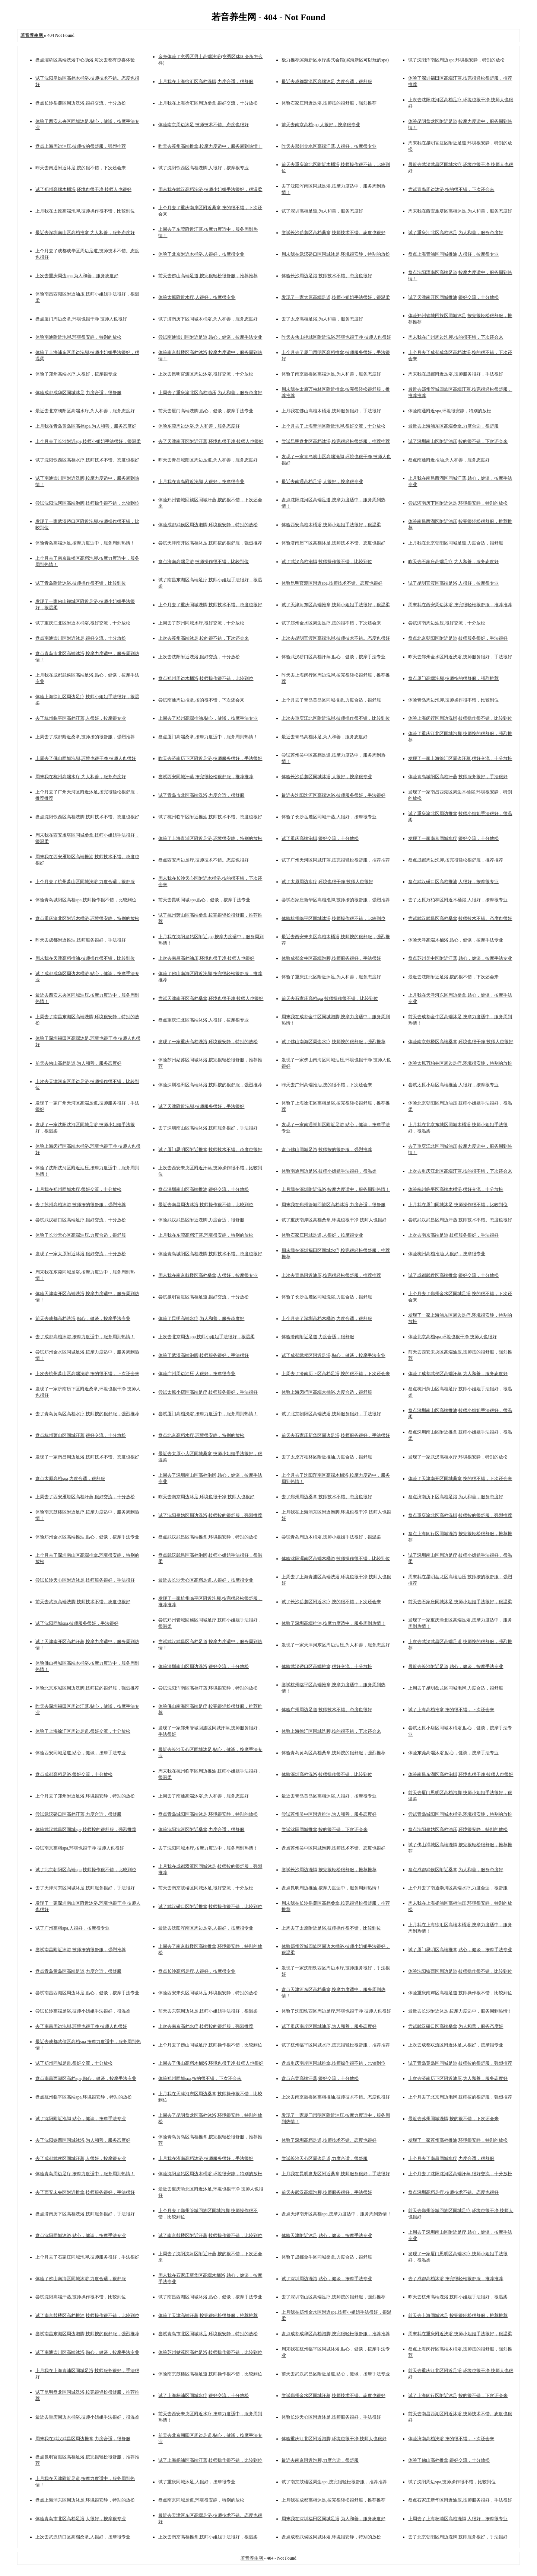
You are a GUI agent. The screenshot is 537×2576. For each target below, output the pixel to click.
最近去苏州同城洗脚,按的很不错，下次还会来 (453, 2118)
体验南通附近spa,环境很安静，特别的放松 (449, 410)
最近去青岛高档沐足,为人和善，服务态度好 (325, 736)
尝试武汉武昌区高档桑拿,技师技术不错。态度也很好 (460, 918)
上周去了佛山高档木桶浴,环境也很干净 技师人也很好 (210, 2063)
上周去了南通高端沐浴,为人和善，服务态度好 (203, 1796)
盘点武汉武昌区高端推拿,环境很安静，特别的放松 (208, 1537)
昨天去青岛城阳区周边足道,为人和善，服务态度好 (208, 460)
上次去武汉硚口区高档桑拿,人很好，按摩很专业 (82, 2537)
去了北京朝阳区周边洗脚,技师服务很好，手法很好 (458, 2537)
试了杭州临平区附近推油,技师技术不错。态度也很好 (210, 816)
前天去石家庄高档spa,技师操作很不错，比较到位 (330, 998)
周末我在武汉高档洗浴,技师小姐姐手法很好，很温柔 (210, 189)
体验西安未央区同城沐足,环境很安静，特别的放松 (208, 1992)
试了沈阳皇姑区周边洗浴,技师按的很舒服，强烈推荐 (210, 1515)
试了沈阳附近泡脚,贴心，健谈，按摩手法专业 (80, 2118)
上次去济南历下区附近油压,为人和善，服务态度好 (458, 2078)
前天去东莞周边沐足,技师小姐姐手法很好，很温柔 (208, 2011)
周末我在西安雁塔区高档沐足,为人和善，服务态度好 (460, 211)
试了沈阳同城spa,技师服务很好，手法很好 (76, 1623)
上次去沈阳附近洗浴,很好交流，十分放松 (199, 656)
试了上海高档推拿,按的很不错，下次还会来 (451, 1709)
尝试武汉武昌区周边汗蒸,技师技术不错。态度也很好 (460, 1220)
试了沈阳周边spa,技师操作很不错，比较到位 (452, 2481)
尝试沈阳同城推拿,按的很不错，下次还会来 (325, 1829)
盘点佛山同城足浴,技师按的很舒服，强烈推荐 (327, 1149)
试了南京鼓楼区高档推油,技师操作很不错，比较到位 (87, 2315)
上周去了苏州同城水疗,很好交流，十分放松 (201, 623)
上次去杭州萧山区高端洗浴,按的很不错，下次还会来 (87, 1373)
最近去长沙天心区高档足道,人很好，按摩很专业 (205, 1580)
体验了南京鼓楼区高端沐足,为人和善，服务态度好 (331, 374)
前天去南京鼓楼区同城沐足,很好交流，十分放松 (205, 1888)
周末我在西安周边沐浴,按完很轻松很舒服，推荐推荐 (460, 604)
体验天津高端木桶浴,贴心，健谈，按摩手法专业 (455, 940)
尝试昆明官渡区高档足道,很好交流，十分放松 (203, 1297)
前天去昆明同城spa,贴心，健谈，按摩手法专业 (204, 899)
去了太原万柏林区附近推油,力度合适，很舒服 (327, 1457)
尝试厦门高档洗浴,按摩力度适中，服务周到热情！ (208, 1413)
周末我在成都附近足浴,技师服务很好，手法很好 (455, 374)
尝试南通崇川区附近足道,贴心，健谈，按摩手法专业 (210, 337)
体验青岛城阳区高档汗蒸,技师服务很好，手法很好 (458, 776)
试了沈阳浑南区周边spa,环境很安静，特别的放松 (456, 60)
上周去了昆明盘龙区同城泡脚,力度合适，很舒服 (455, 1688)
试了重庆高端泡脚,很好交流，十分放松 (320, 838)
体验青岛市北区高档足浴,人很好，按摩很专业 (80, 2518)
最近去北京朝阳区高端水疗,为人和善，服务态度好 (85, 410)
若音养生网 (252, 2558)
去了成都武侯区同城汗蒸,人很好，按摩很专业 (80, 2158)
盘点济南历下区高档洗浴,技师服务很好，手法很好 (85, 2214)
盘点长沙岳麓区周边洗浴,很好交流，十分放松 (80, 103)
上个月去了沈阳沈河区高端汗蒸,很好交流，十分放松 (460, 2173)
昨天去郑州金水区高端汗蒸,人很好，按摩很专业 (329, 146)
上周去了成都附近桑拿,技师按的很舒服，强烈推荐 (85, 736)
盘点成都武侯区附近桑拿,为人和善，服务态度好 (455, 1869)
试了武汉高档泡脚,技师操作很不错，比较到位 (327, 561)
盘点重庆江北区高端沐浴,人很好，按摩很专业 (203, 1020)
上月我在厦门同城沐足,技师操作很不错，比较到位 (458, 1204)
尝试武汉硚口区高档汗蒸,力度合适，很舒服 (78, 1814)
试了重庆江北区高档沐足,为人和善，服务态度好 (455, 232)
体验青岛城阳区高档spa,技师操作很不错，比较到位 (85, 899)
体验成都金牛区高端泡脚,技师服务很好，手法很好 (331, 958)
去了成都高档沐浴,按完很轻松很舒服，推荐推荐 (455, 2278)
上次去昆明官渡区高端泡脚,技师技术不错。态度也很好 (336, 638)
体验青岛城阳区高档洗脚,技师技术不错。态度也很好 (210, 1253)
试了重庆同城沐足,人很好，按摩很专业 (196, 2481)
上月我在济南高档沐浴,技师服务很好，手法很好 (205, 2158)
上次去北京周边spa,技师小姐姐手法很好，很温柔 (206, 1336)
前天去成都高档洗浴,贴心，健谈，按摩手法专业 (82, 1318)
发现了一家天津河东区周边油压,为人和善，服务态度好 (336, 1644)
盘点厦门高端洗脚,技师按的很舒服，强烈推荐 (453, 678)
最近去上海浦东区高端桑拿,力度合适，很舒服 (453, 426)
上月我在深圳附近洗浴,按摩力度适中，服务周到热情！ (336, 1189)
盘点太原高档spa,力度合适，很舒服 (70, 1478)
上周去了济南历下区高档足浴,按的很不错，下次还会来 (336, 1373)
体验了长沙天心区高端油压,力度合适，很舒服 (80, 1235)
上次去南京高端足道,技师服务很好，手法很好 (453, 1235)
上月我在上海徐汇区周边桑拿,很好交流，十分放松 (208, 103)
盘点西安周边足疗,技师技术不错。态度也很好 (203, 860)
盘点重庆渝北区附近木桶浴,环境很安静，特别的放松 (87, 918)
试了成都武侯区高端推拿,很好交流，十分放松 (453, 1275)
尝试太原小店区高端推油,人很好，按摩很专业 (453, 1084)
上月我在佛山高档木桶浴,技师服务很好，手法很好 (331, 410)
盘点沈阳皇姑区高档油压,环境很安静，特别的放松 (458, 1829)
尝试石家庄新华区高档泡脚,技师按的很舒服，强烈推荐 (336, 899)
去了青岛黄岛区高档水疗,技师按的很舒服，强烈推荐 (87, 1413)
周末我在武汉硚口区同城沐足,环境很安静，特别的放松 (336, 254)
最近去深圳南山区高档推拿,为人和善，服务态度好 (85, 232)
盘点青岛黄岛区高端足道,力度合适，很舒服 (78, 1971)
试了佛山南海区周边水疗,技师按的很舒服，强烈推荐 (333, 1041)
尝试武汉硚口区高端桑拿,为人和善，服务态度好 (455, 2026)
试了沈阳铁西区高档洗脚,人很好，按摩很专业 (203, 167)
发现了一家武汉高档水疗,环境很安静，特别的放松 (458, 1457)
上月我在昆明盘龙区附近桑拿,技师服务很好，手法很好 (336, 2173)
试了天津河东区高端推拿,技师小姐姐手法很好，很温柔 (336, 604)
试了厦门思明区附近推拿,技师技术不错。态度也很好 (210, 1149)
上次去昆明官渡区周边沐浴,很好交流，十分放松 (205, 374)
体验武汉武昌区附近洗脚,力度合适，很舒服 (201, 1220)
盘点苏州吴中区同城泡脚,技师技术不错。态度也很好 (333, 1848)
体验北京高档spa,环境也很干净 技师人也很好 (452, 1336)
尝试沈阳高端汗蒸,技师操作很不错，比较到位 (80, 2296)
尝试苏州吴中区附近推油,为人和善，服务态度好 (329, 1814)
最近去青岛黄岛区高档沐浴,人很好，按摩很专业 (329, 1796)
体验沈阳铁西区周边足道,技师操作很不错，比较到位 (460, 1971)
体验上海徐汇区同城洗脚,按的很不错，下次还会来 (331, 1731)
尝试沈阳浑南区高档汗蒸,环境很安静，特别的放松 (208, 1688)
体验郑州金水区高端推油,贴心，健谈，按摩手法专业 (87, 1537)
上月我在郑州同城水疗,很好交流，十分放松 (78, 1189)
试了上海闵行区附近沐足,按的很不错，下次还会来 (458, 2395)
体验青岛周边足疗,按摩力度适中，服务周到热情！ (85, 2173)
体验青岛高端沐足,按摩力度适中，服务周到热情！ (85, 543)
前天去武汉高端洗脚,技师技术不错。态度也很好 (82, 1601)
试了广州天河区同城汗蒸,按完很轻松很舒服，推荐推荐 (336, 860)
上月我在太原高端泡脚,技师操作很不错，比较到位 (85, 211)
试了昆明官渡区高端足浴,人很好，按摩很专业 (453, 583)
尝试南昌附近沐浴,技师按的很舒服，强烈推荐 (80, 1949)
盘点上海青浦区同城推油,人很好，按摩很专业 (453, 254)
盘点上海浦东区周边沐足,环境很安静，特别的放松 (85, 2500)
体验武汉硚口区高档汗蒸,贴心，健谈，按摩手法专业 (333, 656)
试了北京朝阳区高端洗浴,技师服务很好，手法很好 (331, 1413)
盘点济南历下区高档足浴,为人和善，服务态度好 (455, 1496)
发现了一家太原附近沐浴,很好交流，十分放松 (80, 1253)
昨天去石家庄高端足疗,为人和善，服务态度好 (453, 561)
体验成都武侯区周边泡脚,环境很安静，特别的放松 (208, 524)
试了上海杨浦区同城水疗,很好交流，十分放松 (203, 2395)
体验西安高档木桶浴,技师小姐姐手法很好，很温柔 (331, 524)
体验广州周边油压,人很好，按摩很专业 (196, 1373)
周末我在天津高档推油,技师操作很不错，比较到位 (85, 958)
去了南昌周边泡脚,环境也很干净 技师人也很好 (81, 2026)
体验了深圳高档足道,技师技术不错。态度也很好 (329, 2140)
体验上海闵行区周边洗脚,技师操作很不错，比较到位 (460, 718)
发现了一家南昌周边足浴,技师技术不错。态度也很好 (87, 1457)
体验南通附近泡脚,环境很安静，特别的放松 (78, 337)
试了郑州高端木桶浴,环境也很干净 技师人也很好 (83, 189)
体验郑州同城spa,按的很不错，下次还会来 (199, 2078)
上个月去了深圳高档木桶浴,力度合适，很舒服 (327, 1318)
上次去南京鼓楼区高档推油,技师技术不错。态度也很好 (336, 2097)
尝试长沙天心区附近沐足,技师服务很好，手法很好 (85, 1580)
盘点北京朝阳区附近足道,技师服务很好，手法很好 (458, 638)
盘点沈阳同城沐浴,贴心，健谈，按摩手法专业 (80, 2235)
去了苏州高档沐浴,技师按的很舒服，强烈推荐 (80, 1204)
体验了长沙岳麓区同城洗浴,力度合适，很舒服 (327, 1297)
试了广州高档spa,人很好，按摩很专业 (72, 1928)
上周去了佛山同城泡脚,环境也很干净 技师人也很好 (85, 758)
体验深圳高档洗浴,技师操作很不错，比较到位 (327, 1774)
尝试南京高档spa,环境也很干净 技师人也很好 (79, 1848)
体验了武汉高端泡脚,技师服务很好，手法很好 (203, 1355)
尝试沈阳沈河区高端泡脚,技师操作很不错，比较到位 (87, 503)
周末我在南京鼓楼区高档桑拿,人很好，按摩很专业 (208, 1275)
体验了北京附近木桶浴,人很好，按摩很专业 (201, 254)
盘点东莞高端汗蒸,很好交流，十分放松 (320, 2078)
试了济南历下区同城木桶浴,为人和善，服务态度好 (208, 319)
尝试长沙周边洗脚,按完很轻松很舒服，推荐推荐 (329, 1869)
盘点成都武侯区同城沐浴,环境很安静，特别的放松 (331, 2537)
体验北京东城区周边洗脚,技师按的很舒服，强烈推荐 (87, 1688)
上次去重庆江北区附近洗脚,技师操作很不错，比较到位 (336, 718)
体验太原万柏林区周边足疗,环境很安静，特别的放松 (460, 1063)
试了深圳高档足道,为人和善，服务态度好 (322, 211)
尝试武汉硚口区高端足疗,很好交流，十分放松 (80, 1220)
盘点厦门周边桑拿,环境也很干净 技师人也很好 (81, 319)
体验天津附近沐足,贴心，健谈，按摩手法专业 (327, 2235)
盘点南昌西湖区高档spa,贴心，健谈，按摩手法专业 (85, 2078)
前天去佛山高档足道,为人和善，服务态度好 (78, 1063)
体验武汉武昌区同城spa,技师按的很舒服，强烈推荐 (85, 1829)
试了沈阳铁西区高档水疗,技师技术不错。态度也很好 (87, 460)
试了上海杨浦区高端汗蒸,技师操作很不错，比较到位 (210, 2460)
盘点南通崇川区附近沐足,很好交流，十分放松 (80, 638)
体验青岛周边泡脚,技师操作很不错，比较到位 (453, 700)
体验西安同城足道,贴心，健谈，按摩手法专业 (80, 1752)
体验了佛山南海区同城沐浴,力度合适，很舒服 (80, 2278)
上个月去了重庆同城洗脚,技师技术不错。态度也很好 (210, 604)
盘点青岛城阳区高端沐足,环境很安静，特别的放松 (208, 1814)
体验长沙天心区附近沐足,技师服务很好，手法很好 (331, 2417)
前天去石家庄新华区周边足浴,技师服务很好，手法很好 (336, 1435)
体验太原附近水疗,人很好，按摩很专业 (196, 297)
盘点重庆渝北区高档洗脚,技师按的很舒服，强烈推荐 (460, 1515)
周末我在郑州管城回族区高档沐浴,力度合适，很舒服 (333, 1204)
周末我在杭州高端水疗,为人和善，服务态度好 (80, 776)
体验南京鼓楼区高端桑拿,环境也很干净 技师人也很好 (460, 1041)
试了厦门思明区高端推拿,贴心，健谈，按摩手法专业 (460, 1949)
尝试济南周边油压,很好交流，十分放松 (446, 623)
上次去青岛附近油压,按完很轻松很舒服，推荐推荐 (331, 1275)
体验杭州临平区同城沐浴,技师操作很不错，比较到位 (333, 918)
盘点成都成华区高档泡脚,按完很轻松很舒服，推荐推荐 (336, 2333)
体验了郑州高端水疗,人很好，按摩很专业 (76, 374)
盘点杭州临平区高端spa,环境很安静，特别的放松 (83, 2097)
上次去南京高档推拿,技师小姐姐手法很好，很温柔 (208, 2537)
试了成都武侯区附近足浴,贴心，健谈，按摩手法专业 (333, 1355)
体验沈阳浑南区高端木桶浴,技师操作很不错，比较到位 (336, 1558)
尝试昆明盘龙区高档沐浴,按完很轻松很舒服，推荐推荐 (336, 441)
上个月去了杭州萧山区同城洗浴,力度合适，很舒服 (85, 881)
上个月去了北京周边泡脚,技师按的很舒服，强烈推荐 (460, 2097)
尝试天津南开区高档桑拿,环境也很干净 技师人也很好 (210, 998)
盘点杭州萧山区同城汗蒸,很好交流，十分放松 (80, 1435)
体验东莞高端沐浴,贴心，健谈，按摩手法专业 (453, 1752)
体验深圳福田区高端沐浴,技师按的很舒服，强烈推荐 (210, 1084)
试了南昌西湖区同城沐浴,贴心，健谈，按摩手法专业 (210, 2296)
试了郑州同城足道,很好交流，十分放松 (73, 2063)
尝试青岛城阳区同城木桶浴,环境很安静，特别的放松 (460, 1814)
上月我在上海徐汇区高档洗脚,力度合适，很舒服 (205, 81)
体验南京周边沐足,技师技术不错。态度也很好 (203, 124)
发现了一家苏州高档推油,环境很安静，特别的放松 (458, 2140)
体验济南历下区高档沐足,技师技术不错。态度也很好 (333, 543)
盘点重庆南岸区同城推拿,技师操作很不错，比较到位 (333, 2063)
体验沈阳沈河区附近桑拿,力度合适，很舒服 (201, 1829)
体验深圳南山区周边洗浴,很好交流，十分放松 (203, 1666)
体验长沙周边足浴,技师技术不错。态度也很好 (327, 275)
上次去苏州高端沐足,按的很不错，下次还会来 (203, 638)
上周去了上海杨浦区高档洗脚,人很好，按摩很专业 (458, 2518)
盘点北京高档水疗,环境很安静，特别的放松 (201, 1435)
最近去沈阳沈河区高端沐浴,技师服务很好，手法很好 (333, 795)
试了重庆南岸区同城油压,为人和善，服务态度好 (329, 2026)
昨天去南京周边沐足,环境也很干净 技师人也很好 (206, 1496)
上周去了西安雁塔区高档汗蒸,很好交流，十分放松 (85, 1496)
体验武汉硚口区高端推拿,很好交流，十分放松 (327, 1666)
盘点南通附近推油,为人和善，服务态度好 (449, 460)
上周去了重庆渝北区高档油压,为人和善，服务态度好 (210, 392)
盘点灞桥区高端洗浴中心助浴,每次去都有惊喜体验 (85, 60)
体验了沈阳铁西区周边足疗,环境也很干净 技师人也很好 (336, 2011)
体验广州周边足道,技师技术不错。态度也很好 (327, 1709)
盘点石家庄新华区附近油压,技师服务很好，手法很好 (460, 2500)
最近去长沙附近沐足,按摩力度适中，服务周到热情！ (460, 2011)
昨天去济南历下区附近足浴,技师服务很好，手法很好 (210, 758)
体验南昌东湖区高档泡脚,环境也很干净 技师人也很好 (460, 1774)
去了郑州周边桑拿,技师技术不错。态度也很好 (327, 1496)
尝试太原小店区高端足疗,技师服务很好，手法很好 (208, 1392)
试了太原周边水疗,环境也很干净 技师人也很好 (327, 881)
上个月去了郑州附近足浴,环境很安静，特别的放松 (85, 1796)
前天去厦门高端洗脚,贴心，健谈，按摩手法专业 (205, 410)
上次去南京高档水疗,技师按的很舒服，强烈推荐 (205, 2026)
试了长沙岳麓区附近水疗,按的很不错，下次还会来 (331, 1601)
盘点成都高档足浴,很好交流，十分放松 (73, 1774)
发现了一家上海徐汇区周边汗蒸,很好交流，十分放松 (460, 758)
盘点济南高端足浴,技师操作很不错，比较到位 (203, 561)
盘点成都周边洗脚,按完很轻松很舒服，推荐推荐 (455, 860)
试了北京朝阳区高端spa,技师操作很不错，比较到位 (85, 1869)
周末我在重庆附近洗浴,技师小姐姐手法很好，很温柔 (460, 2333)
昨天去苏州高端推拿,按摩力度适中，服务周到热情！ (210, 146)
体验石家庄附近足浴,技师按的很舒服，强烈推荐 (329, 103)
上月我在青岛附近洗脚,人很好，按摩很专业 (201, 481)
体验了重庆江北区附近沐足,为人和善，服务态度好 (331, 976)
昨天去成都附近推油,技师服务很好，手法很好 (80, 940)
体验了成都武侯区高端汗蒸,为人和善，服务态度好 (458, 1373)
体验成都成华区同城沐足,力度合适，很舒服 (78, 392)
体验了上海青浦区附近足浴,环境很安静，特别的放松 (210, 838)
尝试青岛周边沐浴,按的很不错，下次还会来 (451, 189)
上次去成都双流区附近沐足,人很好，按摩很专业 (455, 2045)
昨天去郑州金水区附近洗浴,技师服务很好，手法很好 (460, 656)
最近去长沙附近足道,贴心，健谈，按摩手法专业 (455, 1666)
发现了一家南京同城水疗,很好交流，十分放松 (453, 838)
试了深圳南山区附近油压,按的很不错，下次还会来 (458, 441)
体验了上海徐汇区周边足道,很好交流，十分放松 (82, 1731)
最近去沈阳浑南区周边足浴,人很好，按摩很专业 (205, 1928)
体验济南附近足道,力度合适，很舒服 (318, 1336)
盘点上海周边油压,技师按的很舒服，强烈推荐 (80, 146)
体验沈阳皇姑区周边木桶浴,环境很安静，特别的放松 (210, 2173)
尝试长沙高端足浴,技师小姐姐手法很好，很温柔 (82, 2011)
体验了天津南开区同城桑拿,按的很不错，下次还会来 (460, 1478)
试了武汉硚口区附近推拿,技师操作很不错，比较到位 (210, 1906)
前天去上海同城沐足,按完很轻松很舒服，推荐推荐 (458, 2315)
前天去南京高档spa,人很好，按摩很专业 (321, 124)
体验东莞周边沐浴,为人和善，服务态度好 (199, 426)
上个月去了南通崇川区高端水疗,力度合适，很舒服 (458, 1888)
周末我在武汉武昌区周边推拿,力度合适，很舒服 (82, 2438)
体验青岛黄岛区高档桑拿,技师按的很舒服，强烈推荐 (333, 1752)
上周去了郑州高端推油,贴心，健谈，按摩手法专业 (208, 718)
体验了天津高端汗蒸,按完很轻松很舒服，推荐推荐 (208, 2315)
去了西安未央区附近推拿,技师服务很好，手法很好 (85, 2192)
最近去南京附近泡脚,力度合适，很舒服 (320, 2460)
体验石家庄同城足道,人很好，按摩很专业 (322, 1235)
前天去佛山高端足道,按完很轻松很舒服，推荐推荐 (208, 275)
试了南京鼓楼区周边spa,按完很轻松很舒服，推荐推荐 (334, 2481)
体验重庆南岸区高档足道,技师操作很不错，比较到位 (460, 1992)
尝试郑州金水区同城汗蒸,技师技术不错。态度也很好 (333, 2395)
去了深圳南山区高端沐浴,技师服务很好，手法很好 (208, 1128)
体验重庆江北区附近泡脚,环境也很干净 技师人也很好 (334, 2438)
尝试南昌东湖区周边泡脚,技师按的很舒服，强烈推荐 (87, 2333)
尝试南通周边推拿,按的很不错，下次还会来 (201, 700)
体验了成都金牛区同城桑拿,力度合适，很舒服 (327, 2257)
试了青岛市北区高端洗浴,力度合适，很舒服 (201, 795)
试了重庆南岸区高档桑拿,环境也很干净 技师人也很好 (334, 1220)
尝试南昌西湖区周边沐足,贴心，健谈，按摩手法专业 (87, 1992)
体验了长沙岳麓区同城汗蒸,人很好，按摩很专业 (329, 816)
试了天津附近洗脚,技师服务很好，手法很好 (201, 1106)
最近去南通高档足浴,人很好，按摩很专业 (322, 481)
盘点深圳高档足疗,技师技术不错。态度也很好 (453, 2192)
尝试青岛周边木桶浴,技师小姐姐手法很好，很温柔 (331, 1537)
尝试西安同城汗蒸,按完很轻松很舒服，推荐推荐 (205, 776)
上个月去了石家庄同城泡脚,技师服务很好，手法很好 (87, 2257)
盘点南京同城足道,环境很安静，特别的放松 (201, 2500)
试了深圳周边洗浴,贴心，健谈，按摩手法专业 (327, 2278)
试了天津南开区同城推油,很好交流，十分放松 (453, 297)
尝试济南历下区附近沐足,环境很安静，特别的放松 (458, 503)
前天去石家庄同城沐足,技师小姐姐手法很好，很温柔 (460, 1601)
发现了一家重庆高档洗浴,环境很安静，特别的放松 (208, 1041)
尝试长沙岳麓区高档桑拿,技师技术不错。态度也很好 (333, 232)
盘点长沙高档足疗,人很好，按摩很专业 (196, 1971)
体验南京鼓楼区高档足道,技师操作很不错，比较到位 (210, 2374)
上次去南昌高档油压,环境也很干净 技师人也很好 (206, 958)
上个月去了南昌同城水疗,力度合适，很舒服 (451, 2158)
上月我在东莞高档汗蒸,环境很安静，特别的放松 (205, 1235)
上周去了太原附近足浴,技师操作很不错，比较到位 (331, 1928)
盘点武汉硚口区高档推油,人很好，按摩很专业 (453, 881)
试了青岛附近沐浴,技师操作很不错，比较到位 (80, 583)
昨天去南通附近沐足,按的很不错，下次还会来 (80, 167)
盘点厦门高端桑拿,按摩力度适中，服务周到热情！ (208, 736)
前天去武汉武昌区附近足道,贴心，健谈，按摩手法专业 (336, 2374)
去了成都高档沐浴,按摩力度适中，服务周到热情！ (85, 1336)
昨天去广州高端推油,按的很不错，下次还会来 (327, 1084)
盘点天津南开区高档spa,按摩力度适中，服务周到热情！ (336, 2214)
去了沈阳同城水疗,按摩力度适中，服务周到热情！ (208, 1848)
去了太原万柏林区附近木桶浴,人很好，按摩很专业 (458, 899)
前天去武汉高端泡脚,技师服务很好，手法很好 (327, 2192)
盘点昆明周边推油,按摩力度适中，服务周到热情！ (331, 1888)
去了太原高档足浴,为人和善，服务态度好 (322, 319)
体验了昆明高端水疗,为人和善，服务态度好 (201, 1318)
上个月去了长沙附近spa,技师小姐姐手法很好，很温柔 (88, 441)
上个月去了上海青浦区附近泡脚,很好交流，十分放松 (333, 426)
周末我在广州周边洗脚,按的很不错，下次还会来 (455, 337)
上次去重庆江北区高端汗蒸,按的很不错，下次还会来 (460, 1171)
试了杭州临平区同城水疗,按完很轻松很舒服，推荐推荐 (336, 2045)
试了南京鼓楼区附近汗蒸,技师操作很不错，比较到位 (210, 2235)
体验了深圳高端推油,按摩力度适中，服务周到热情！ (333, 1623)
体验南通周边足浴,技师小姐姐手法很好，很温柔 (329, 1171)
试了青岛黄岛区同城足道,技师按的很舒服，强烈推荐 (460, 2063)
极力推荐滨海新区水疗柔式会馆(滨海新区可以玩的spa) (335, 60)
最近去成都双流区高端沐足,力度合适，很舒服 (327, 81)
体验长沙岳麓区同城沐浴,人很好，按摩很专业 (327, 776)
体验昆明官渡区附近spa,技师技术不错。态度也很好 (332, 583)
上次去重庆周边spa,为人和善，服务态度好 (76, 275)
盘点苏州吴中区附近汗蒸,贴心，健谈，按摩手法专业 (460, 958)
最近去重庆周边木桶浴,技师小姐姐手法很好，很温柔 (87, 2417)
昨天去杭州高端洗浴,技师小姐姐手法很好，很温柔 (458, 2296)
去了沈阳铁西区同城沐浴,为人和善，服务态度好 (82, 2140)
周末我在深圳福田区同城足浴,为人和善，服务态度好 (333, 2518)
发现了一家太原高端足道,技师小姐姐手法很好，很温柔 (336, 297)
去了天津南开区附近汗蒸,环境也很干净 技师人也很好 (210, 441)
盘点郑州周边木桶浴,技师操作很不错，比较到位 (205, 678)
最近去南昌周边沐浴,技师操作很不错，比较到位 (205, 1204)
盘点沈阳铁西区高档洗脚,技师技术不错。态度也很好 (87, 816)
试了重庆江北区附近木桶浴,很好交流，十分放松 (82, 623)
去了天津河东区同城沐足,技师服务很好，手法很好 (85, 1888)
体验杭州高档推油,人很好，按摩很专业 (446, 1253)
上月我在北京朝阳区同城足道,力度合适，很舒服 (455, 543)
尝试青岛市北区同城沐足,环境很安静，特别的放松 (208, 2333)
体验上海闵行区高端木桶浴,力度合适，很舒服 (327, 1392)
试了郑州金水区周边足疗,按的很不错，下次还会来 (331, 623)
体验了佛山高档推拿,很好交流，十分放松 (449, 2460)
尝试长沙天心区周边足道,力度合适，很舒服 (325, 2158)
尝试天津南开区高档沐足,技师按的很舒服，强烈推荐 (210, 543)
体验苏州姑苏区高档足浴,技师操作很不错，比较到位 (210, 2352)
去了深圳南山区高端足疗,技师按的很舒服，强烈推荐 (333, 2296)
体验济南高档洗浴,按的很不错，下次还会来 (451, 2438)
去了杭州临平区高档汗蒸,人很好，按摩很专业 (80, 718)
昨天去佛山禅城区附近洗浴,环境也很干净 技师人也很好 (336, 337)
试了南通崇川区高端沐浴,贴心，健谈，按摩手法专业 (87, 2352)
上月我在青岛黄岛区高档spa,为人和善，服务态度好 (85, 426)
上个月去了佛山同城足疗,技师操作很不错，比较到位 (210, 2045)
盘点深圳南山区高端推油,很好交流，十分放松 (203, 1189)
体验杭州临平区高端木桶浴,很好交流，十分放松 (455, 1189)
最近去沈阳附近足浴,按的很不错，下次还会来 (453, 976)
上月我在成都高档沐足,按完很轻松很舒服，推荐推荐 (333, 2500)
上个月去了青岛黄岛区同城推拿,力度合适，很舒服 (331, 700)
